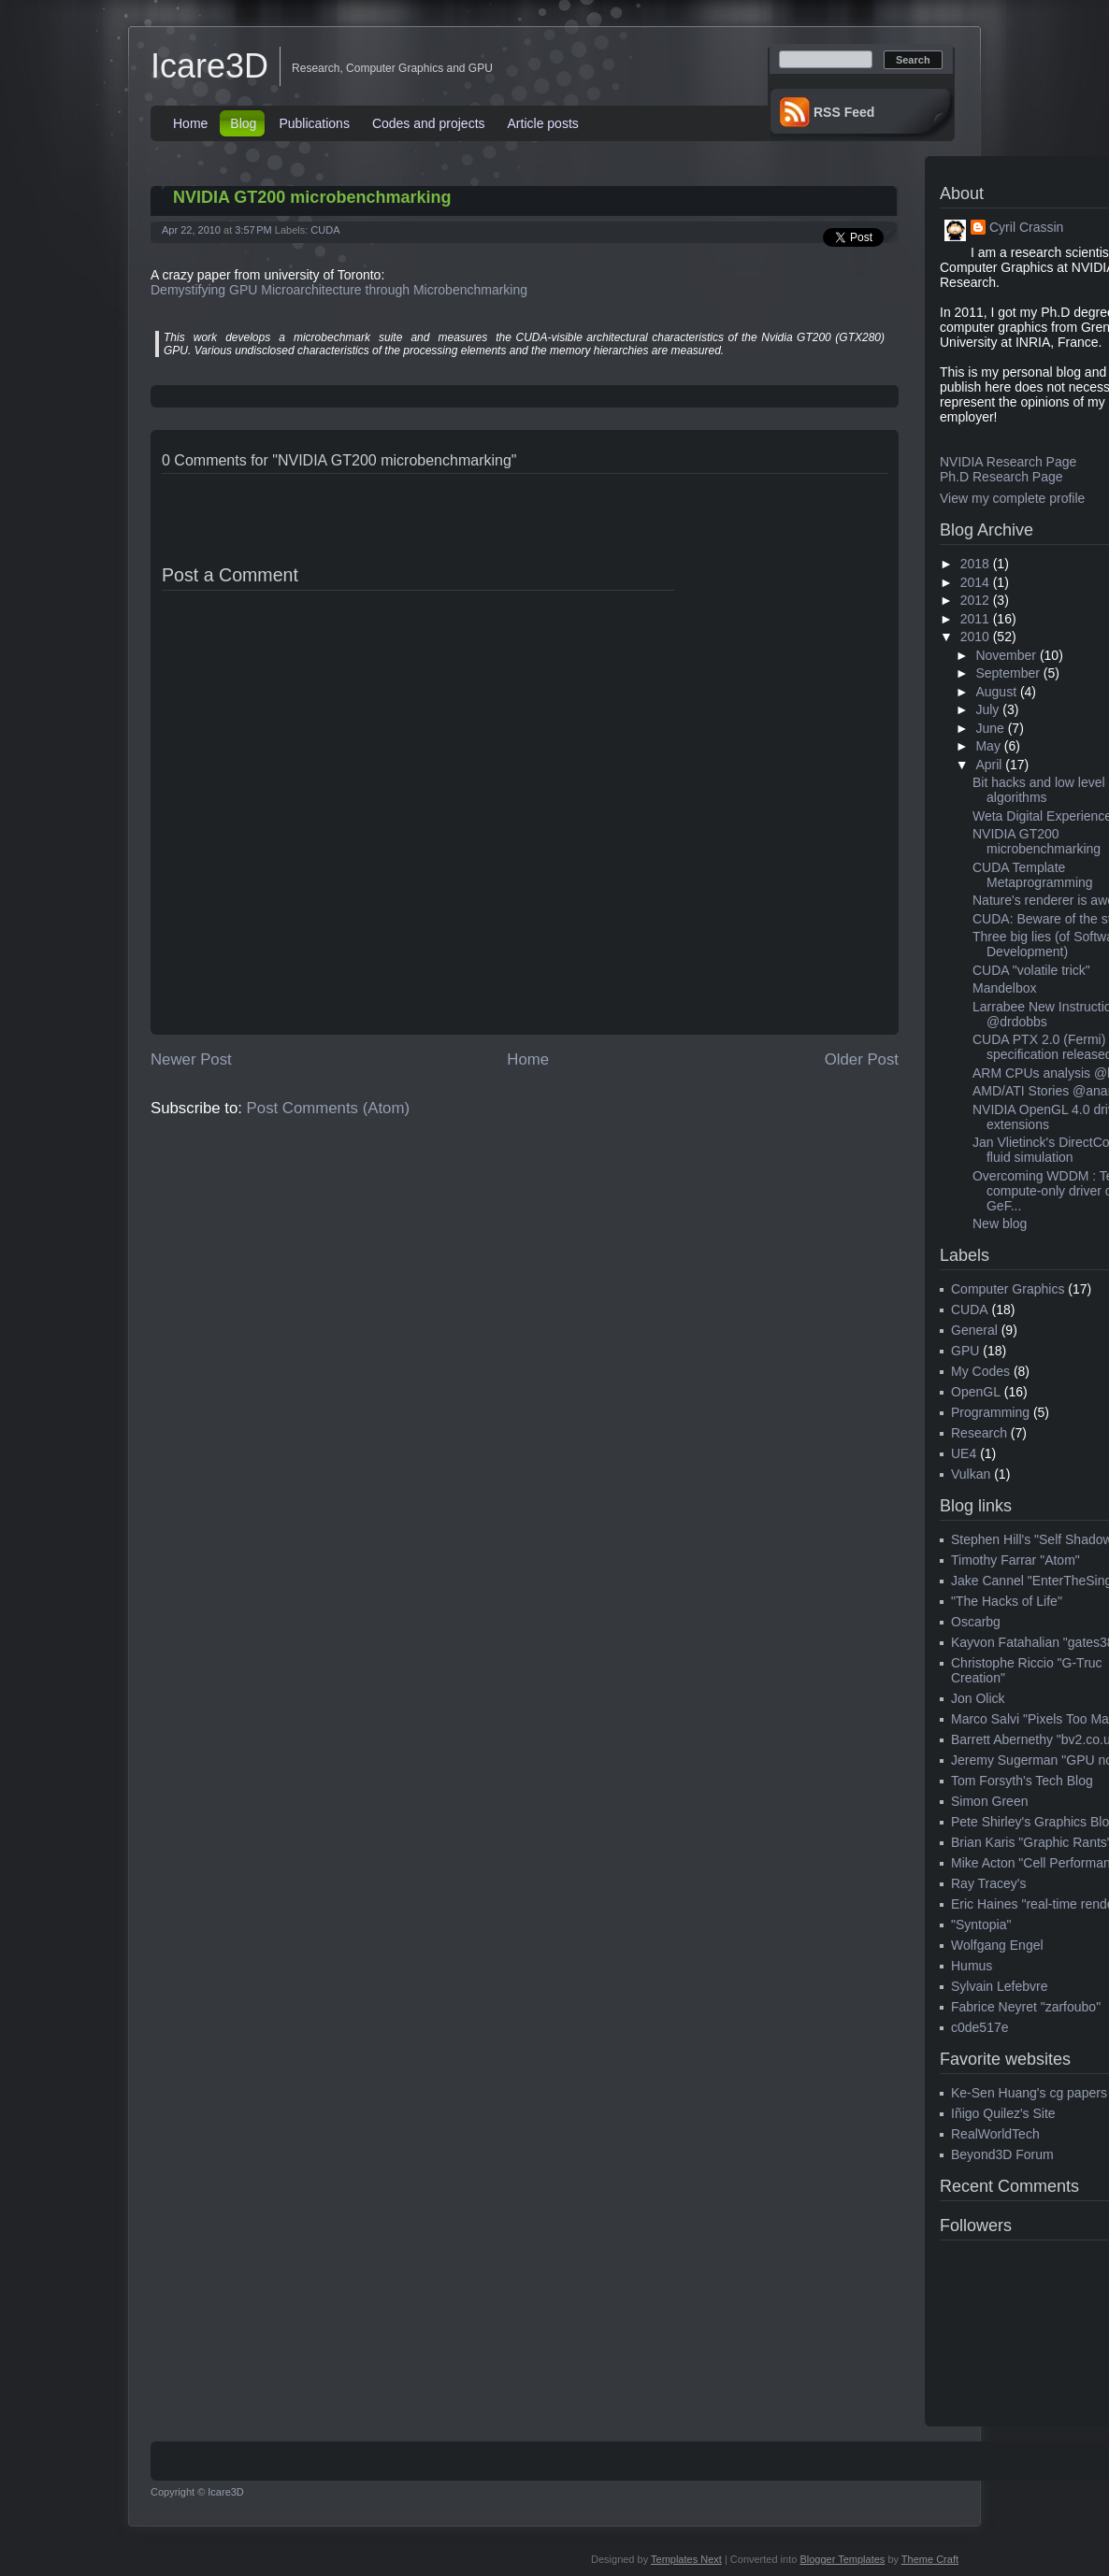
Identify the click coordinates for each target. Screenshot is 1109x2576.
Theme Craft (929, 2559)
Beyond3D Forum (1002, 2154)
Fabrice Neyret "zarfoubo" (1026, 2006)
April (988, 764)
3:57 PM (253, 230)
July (987, 709)
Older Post (862, 1059)
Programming (990, 1412)
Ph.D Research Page (1001, 476)
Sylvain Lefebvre (999, 1986)
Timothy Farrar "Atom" (1015, 1560)
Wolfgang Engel (997, 1945)
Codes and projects (428, 123)
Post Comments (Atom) (328, 1108)
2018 (974, 563)
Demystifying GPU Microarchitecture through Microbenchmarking (339, 289)
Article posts (543, 123)
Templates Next (686, 2559)
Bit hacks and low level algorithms (1038, 790)
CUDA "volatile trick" (1031, 970)
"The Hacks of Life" (1006, 1601)
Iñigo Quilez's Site (1003, 2113)
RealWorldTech (995, 2133)
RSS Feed (844, 112)
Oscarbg (976, 1621)
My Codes (980, 1371)
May (987, 745)
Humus (971, 1965)
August (995, 691)
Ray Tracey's (988, 1883)
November (1005, 655)
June (989, 728)
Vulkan (970, 1474)
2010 (974, 636)
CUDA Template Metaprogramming (1032, 875)
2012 (974, 600)
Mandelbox (1004, 987)
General (974, 1330)
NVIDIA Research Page (1008, 461)
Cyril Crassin (1026, 227)
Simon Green (989, 1801)
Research (979, 1432)
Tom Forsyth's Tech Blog (1022, 1780)
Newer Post (191, 1059)
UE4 (963, 1453)
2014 (974, 582)
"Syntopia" (981, 1924)
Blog (243, 123)
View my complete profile (1012, 498)
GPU (965, 1350)
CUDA (324, 230)
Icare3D (209, 66)
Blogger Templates (842, 2559)
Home (190, 123)
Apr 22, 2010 (191, 230)
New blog (999, 1223)
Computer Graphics (1007, 1288)
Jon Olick (978, 1698)
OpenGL (976, 1391)
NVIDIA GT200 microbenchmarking (312, 197)
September (1007, 672)
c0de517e (980, 2027)
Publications (314, 123)
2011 (974, 618)
